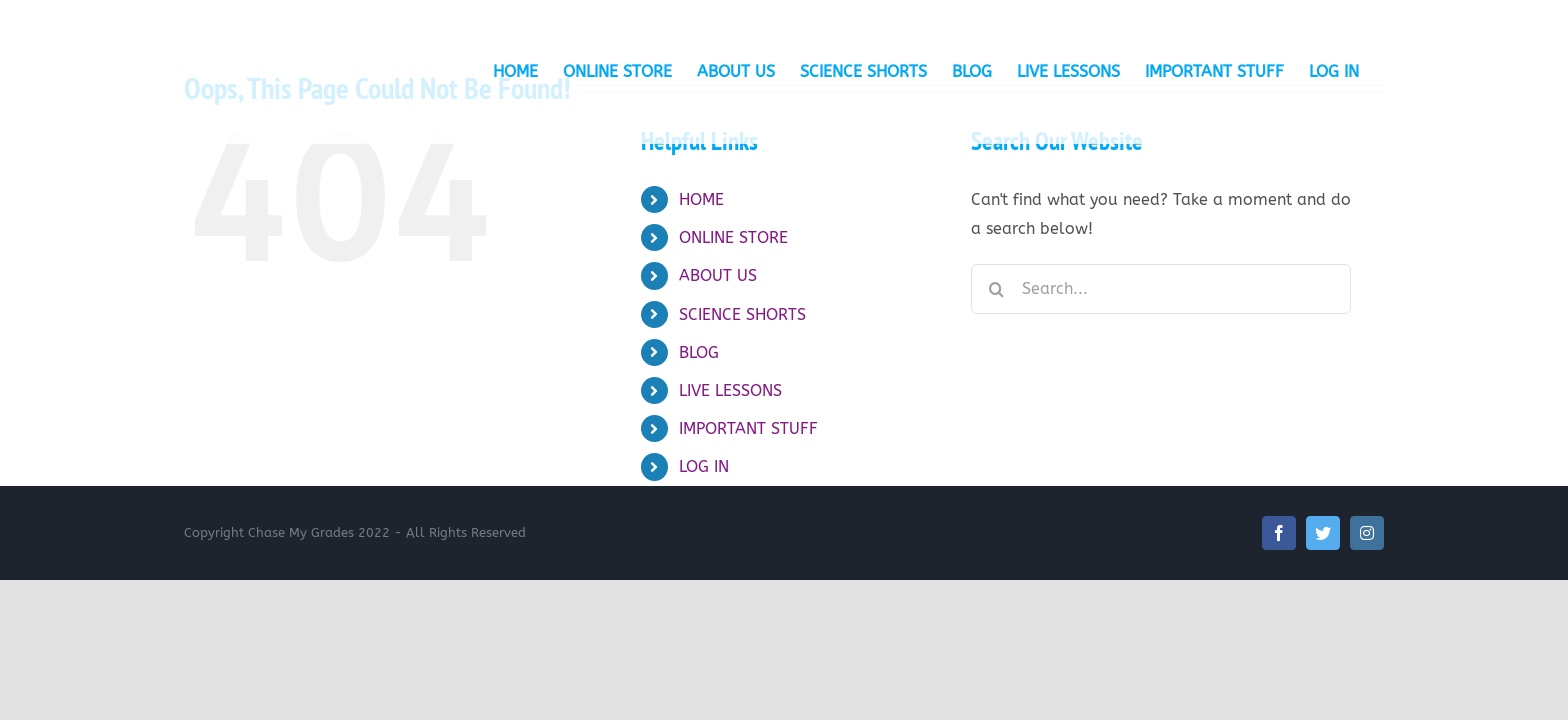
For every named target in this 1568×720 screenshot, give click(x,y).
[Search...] (1161, 289)
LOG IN (704, 466)
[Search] (996, 289)
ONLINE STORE (733, 237)
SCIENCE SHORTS (742, 314)
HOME (701, 199)
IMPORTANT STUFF (748, 428)
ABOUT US (718, 275)
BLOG (699, 352)
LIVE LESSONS (730, 390)
